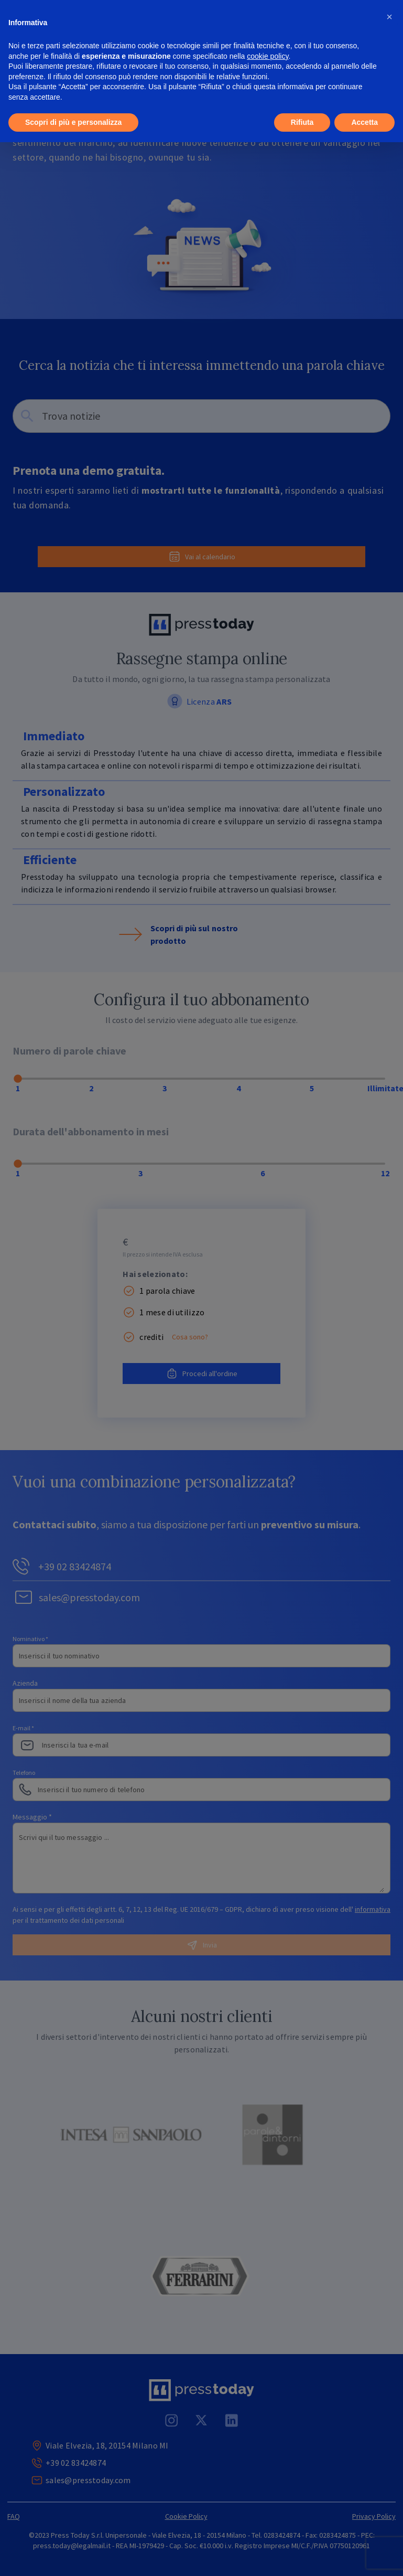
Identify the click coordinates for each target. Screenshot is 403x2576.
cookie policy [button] (267, 56)
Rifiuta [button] (302, 122)
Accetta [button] (364, 122)
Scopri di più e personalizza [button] (73, 122)
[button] (389, 16)
